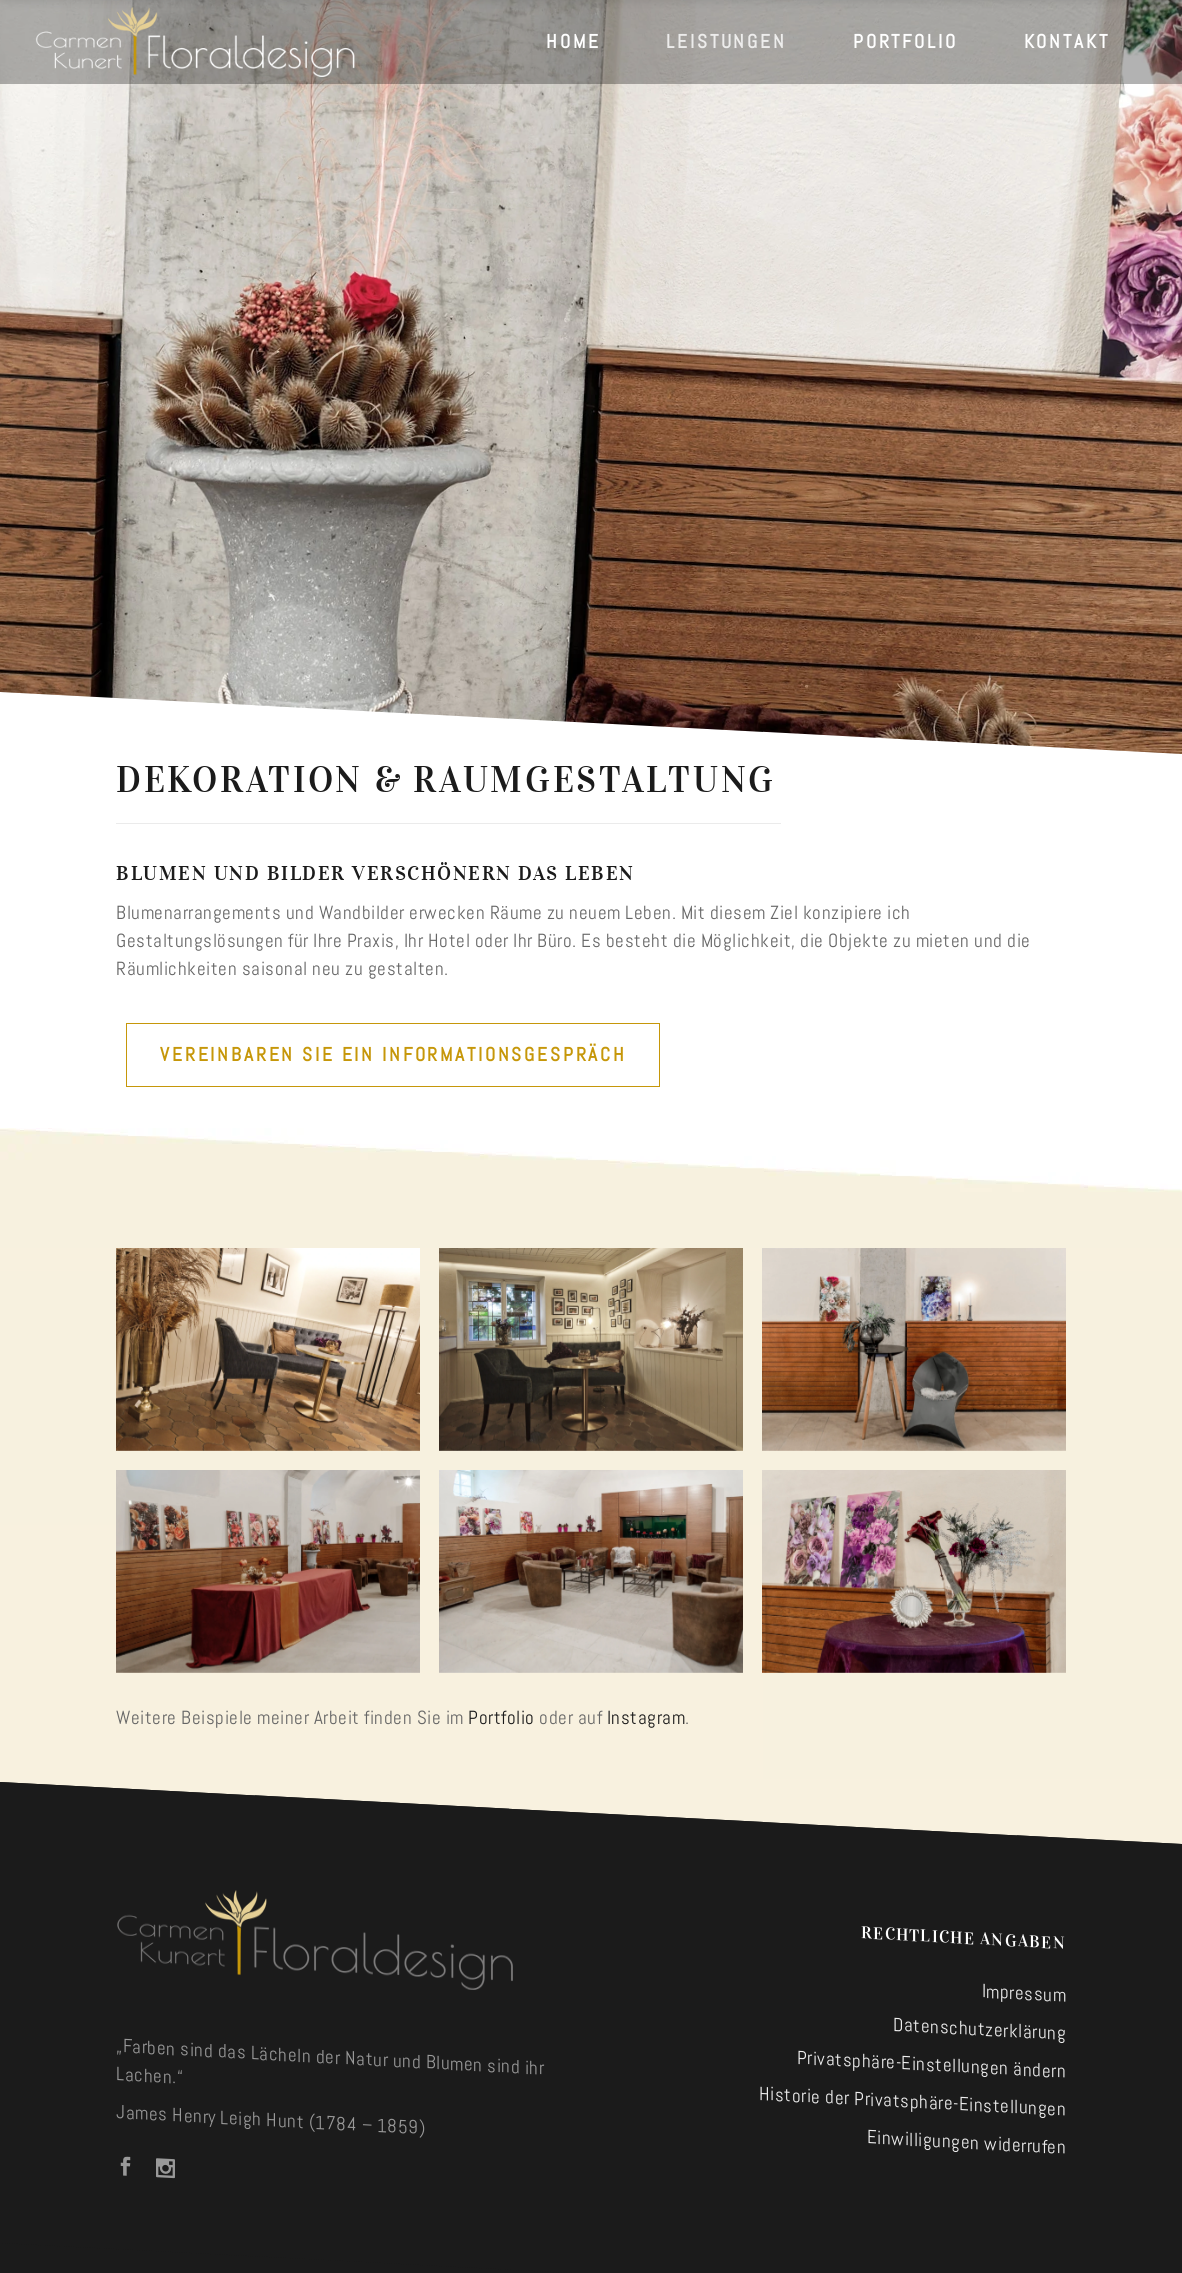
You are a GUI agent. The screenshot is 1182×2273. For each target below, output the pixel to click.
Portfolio (501, 1717)
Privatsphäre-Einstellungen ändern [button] (932, 2064)
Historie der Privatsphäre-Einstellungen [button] (913, 2101)
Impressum (1024, 1992)
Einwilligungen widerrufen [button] (967, 2141)
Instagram (646, 1717)
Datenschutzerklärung (979, 2029)
